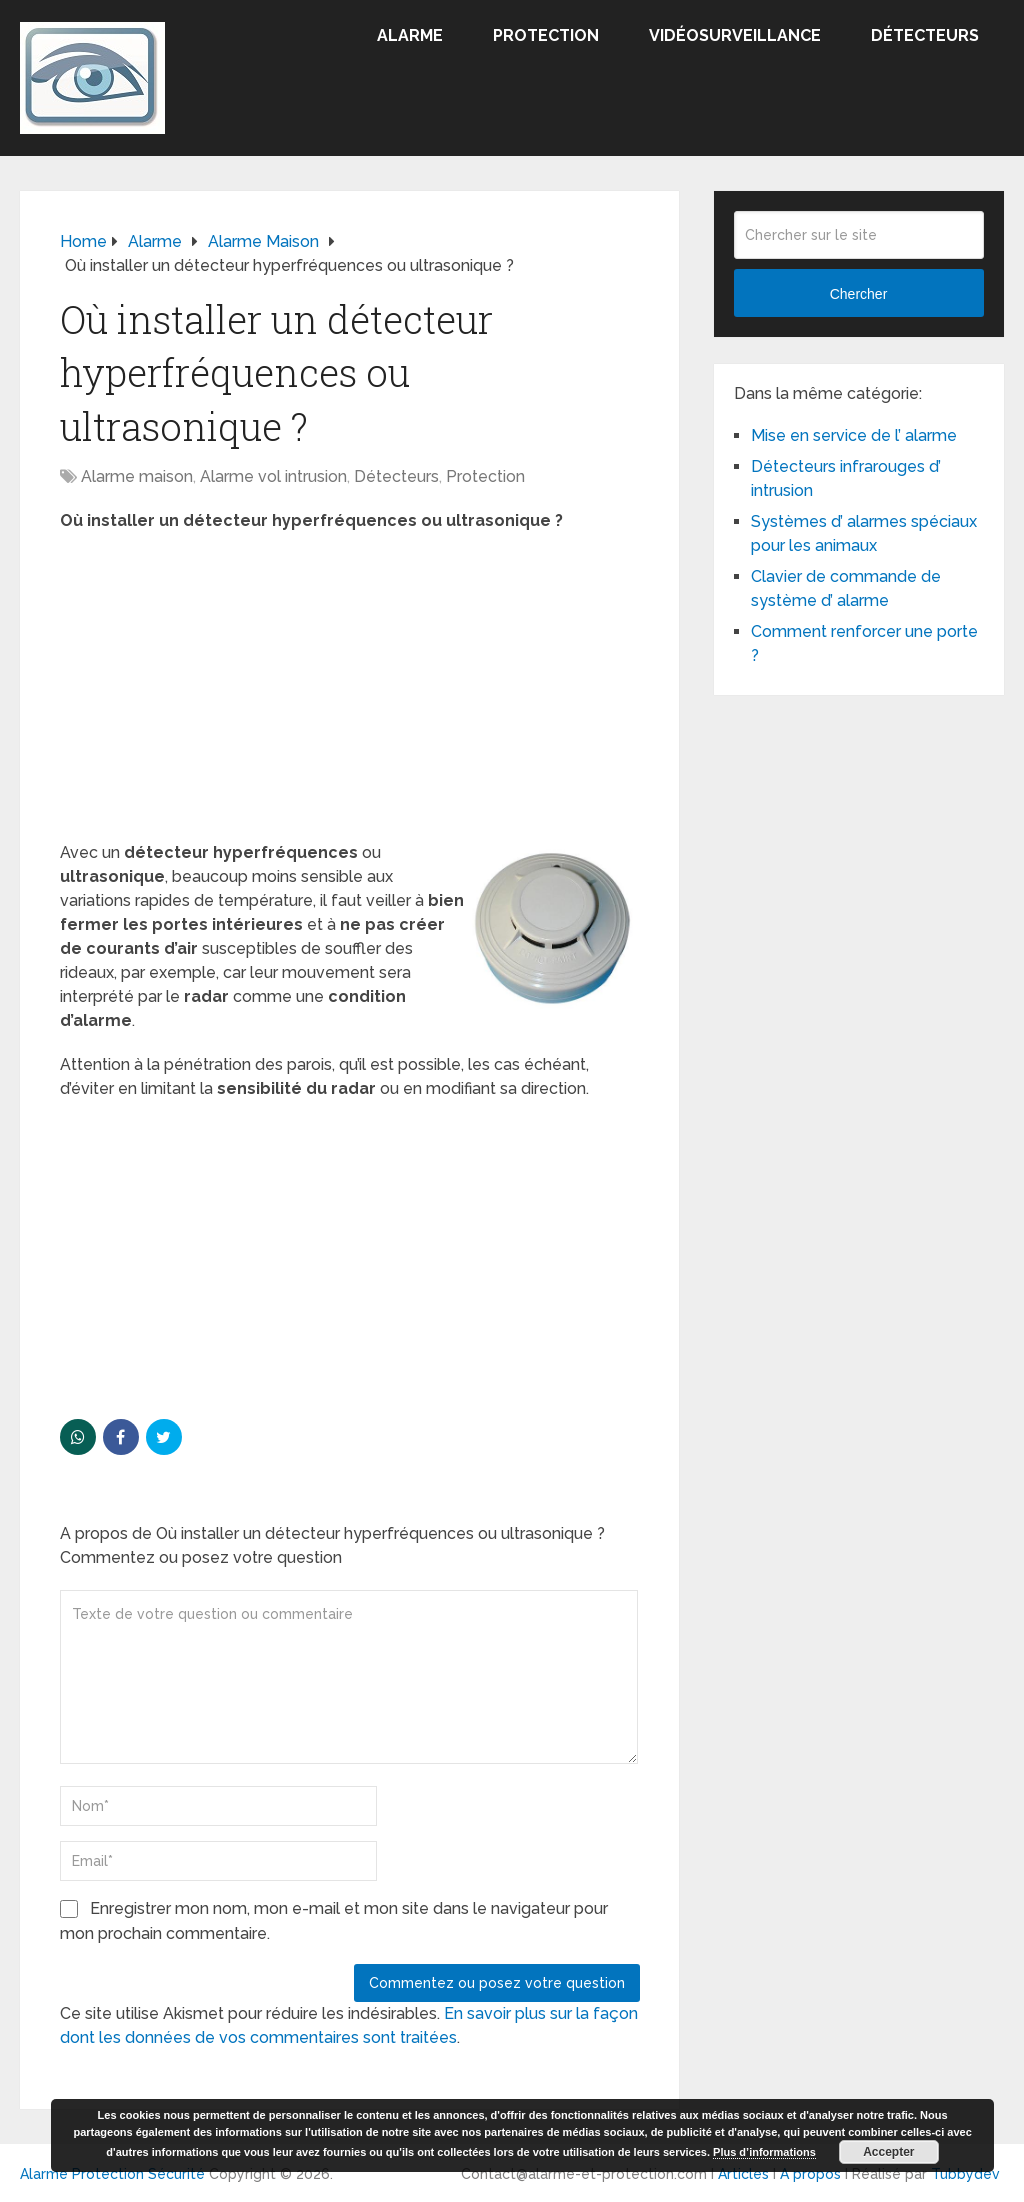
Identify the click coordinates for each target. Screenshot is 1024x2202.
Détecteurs (925, 35)
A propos (810, 2174)
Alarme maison (137, 476)
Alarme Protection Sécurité (112, 2174)
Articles (743, 2174)
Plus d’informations (764, 2152)
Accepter (888, 2152)
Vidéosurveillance (735, 35)
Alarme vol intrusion (273, 476)
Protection (546, 35)
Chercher (859, 294)
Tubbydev (965, 2174)
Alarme (410, 35)
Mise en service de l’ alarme (854, 435)
